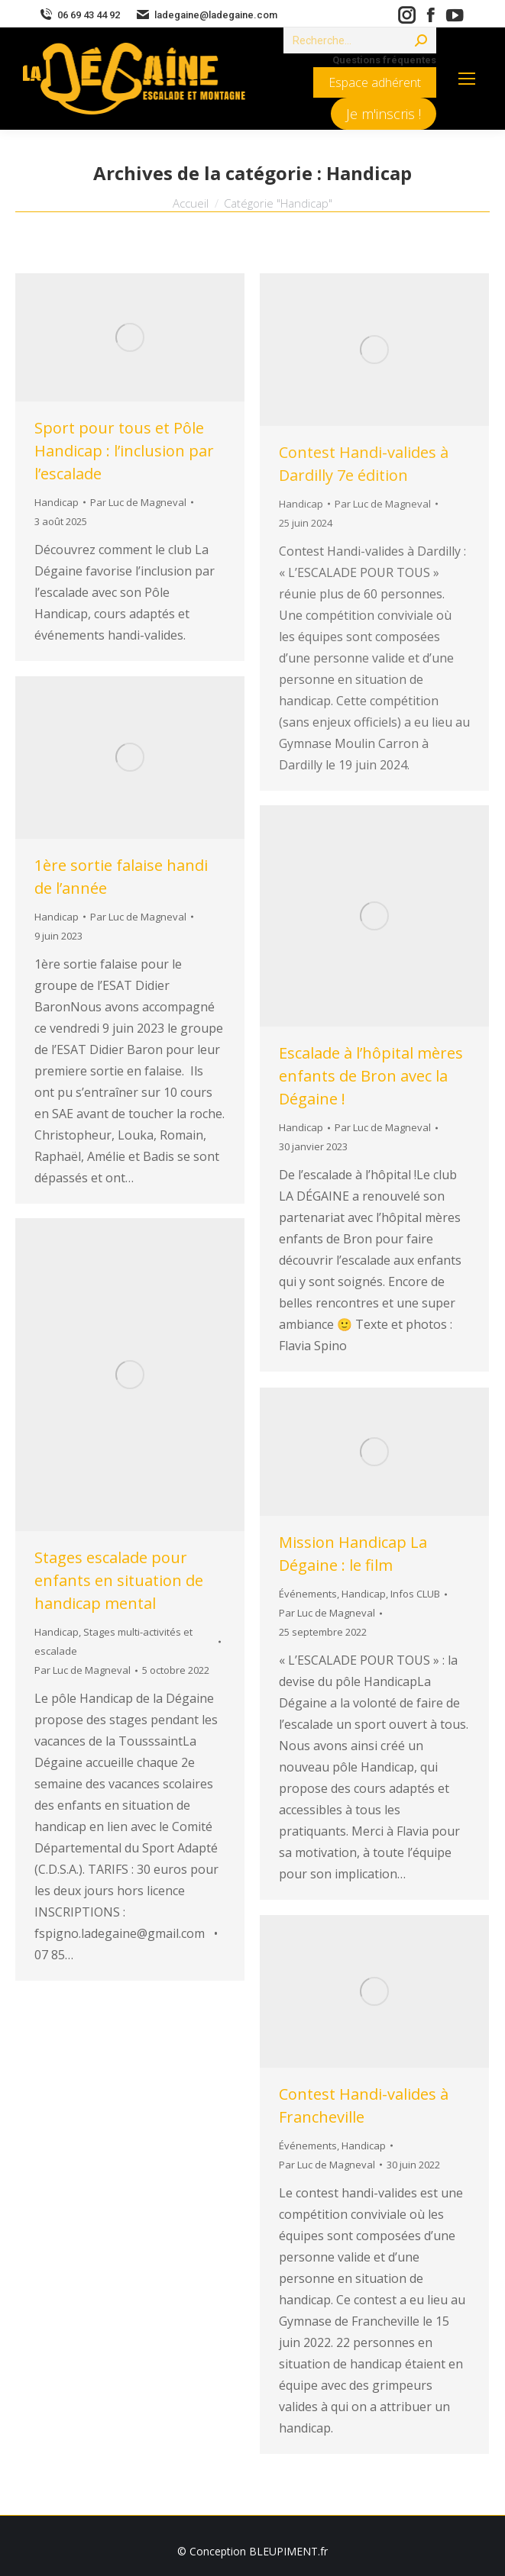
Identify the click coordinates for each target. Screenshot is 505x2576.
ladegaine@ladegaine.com (206, 15)
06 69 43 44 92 (79, 15)
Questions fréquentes (384, 60)
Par (138, 502)
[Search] (359, 40)
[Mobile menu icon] (467, 78)
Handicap (56, 502)
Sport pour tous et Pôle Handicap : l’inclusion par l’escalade (124, 451)
